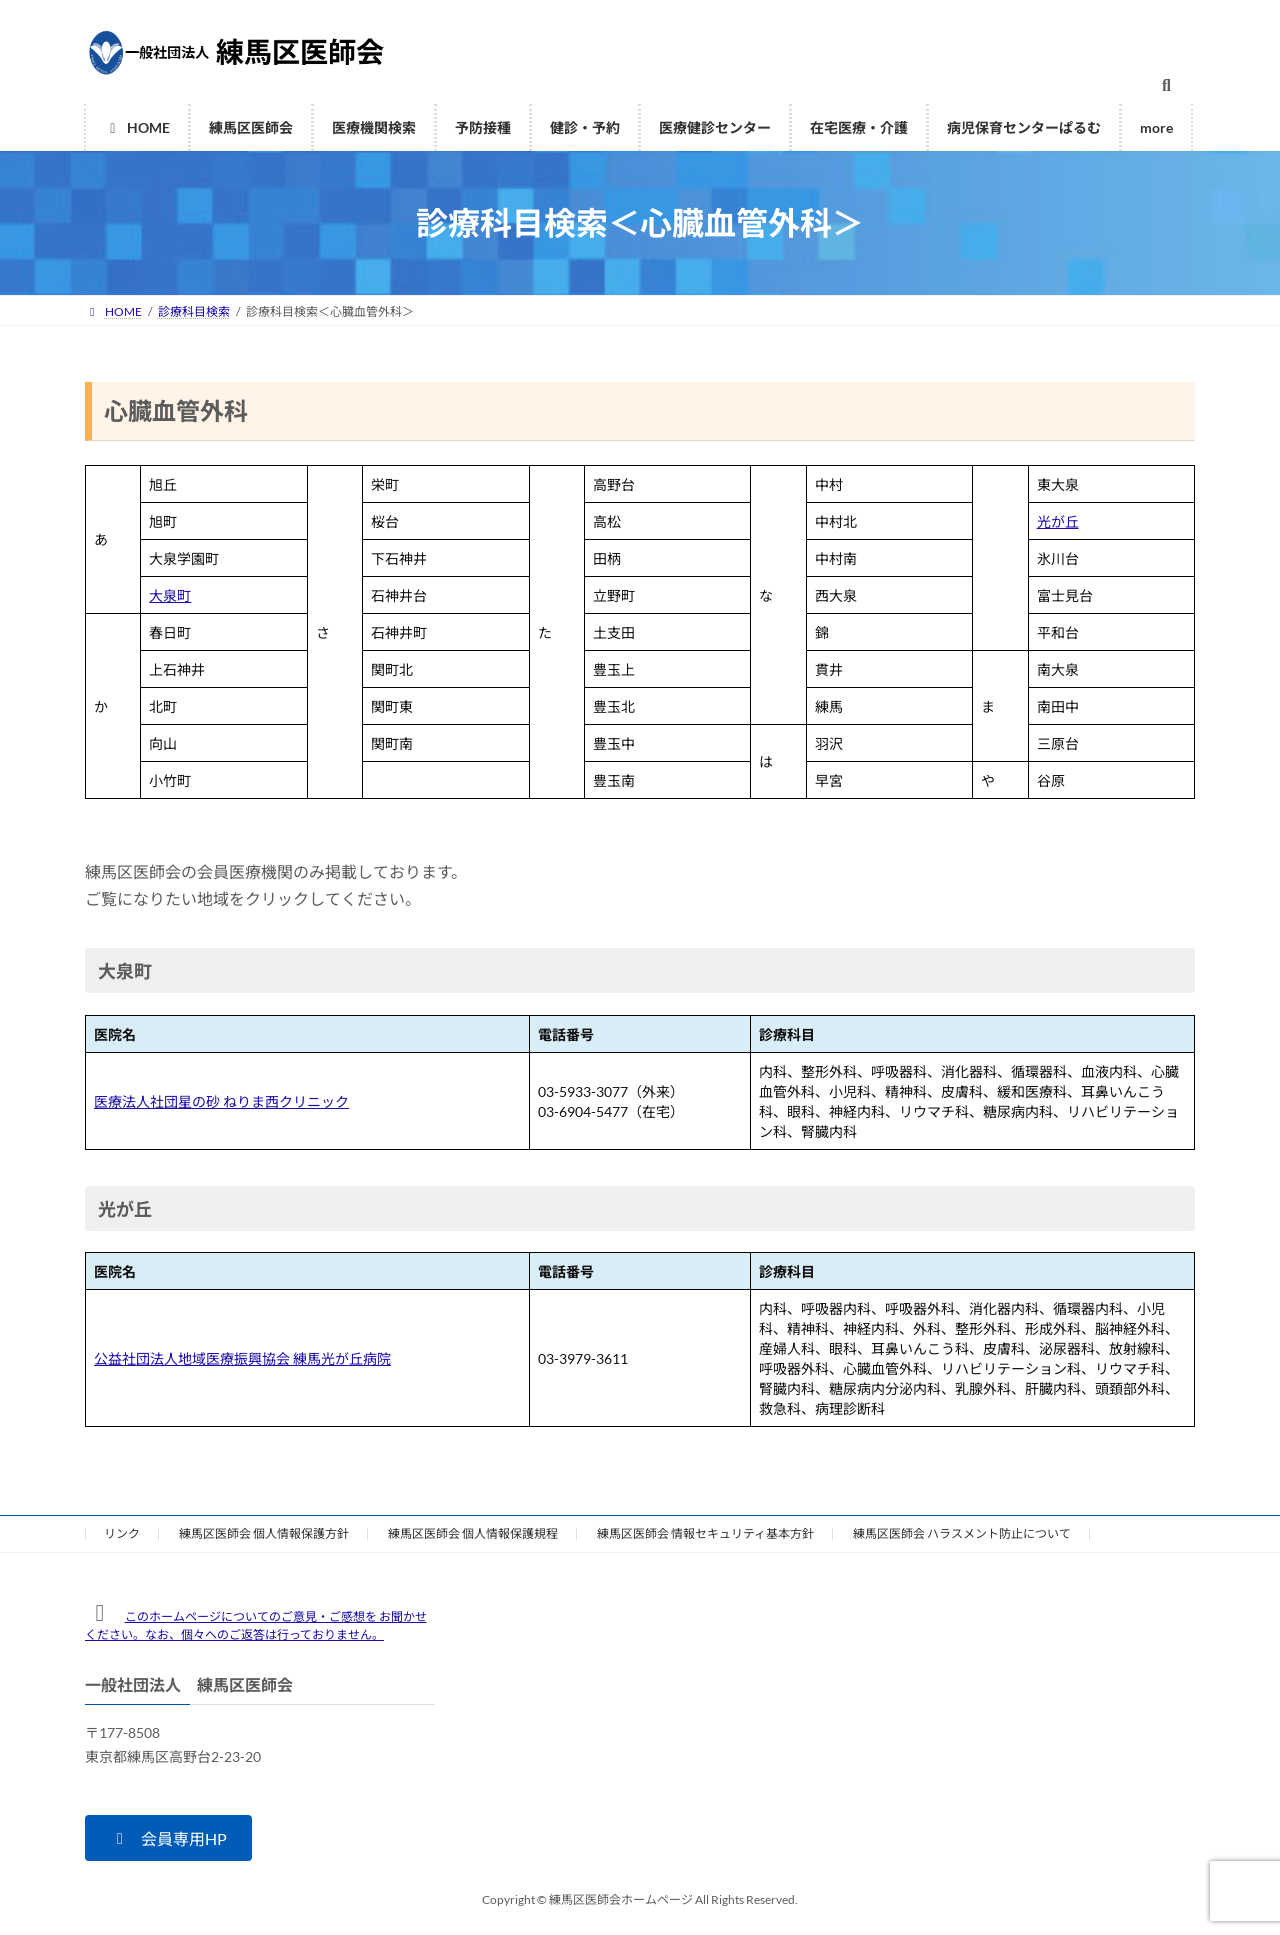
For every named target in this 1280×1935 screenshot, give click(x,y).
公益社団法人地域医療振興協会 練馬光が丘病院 (242, 1358)
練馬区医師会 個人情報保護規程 (473, 1533)
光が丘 (1058, 521)
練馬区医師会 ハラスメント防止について (962, 1533)
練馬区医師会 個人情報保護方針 (264, 1533)
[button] (168, 1838)
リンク (122, 1533)
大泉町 (170, 595)
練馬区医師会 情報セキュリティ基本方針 (705, 1533)
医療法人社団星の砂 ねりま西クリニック (221, 1101)
